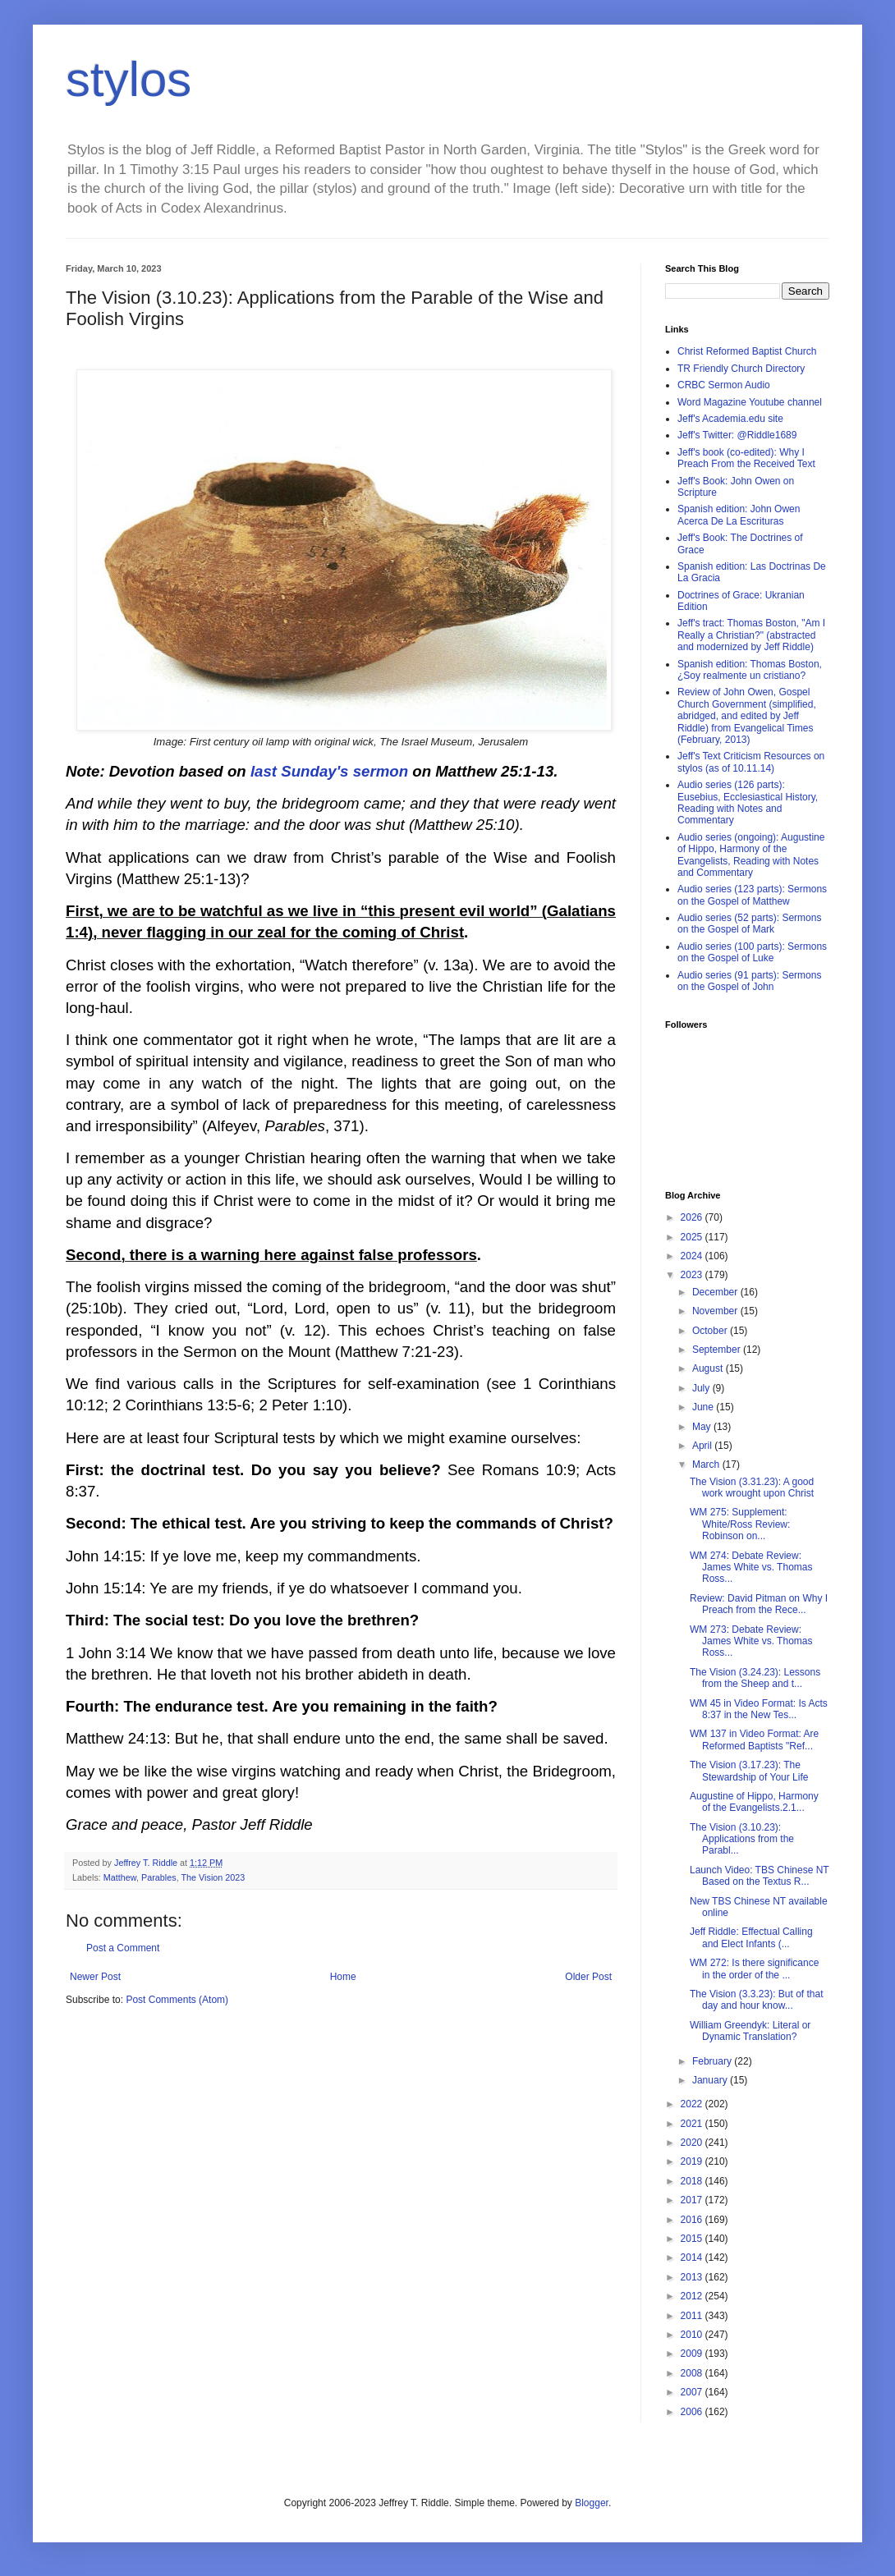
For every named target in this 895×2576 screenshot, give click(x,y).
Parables (159, 1877)
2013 (693, 2277)
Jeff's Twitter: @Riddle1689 (736, 435)
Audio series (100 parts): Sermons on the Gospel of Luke (752, 952)
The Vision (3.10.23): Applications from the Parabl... (742, 1839)
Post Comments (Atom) (177, 1999)
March (707, 1464)
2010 (693, 2334)
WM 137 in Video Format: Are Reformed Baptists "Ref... (754, 1739)
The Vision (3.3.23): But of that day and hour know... (757, 1999)
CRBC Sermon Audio (723, 385)
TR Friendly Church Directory (741, 368)
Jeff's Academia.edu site (730, 418)
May (703, 1426)
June (704, 1407)
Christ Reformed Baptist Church (746, 351)
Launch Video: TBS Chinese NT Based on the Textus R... (759, 1875)
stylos (128, 79)
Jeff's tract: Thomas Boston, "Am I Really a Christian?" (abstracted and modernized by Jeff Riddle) (751, 635)
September (717, 1349)
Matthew (119, 1877)
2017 (693, 2200)
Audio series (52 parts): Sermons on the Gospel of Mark (749, 923)
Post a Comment (122, 1948)
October (711, 1330)
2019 (693, 2161)
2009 (693, 2353)
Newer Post (95, 1976)
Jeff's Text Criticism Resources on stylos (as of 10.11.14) (750, 761)
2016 (693, 2219)
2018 (693, 2181)
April (703, 1445)
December (716, 1292)
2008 (693, 2373)
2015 (693, 2238)
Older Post (588, 1976)
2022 (693, 2104)
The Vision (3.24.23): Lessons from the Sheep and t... (755, 1677)
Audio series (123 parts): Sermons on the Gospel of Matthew (752, 894)
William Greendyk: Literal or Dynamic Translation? (750, 2030)
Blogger (591, 2503)
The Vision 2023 (213, 1877)
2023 (693, 1275)
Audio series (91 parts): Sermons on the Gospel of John (749, 980)
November (716, 1311)
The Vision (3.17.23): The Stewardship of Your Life (749, 1770)
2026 (693, 1217)
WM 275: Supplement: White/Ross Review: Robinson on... (740, 1524)
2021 (693, 2123)
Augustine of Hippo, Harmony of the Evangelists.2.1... (754, 1801)
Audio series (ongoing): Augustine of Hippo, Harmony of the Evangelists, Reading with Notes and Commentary (750, 855)
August (709, 1368)
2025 (693, 1237)
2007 (693, 2392)
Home (343, 1976)
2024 (693, 1256)
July (702, 1388)
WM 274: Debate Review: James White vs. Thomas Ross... (751, 1567)
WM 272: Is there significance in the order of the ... (754, 1968)
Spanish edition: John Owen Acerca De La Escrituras (738, 514)
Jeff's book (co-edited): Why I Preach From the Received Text (746, 458)
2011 (693, 2316)
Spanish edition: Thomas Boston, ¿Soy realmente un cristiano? (749, 669)
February (713, 2061)
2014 (693, 2257)
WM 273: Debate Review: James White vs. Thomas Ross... (751, 1641)
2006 (693, 2412)
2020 (693, 2142)
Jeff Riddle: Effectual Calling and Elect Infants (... (751, 1937)
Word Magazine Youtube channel (749, 402)
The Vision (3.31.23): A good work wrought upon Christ (752, 1487)
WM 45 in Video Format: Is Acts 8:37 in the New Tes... (759, 1709)
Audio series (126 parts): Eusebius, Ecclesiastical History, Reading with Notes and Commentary (747, 802)
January (711, 2080)
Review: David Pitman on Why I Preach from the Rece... (759, 1604)
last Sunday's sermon (329, 771)
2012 (693, 2296)
